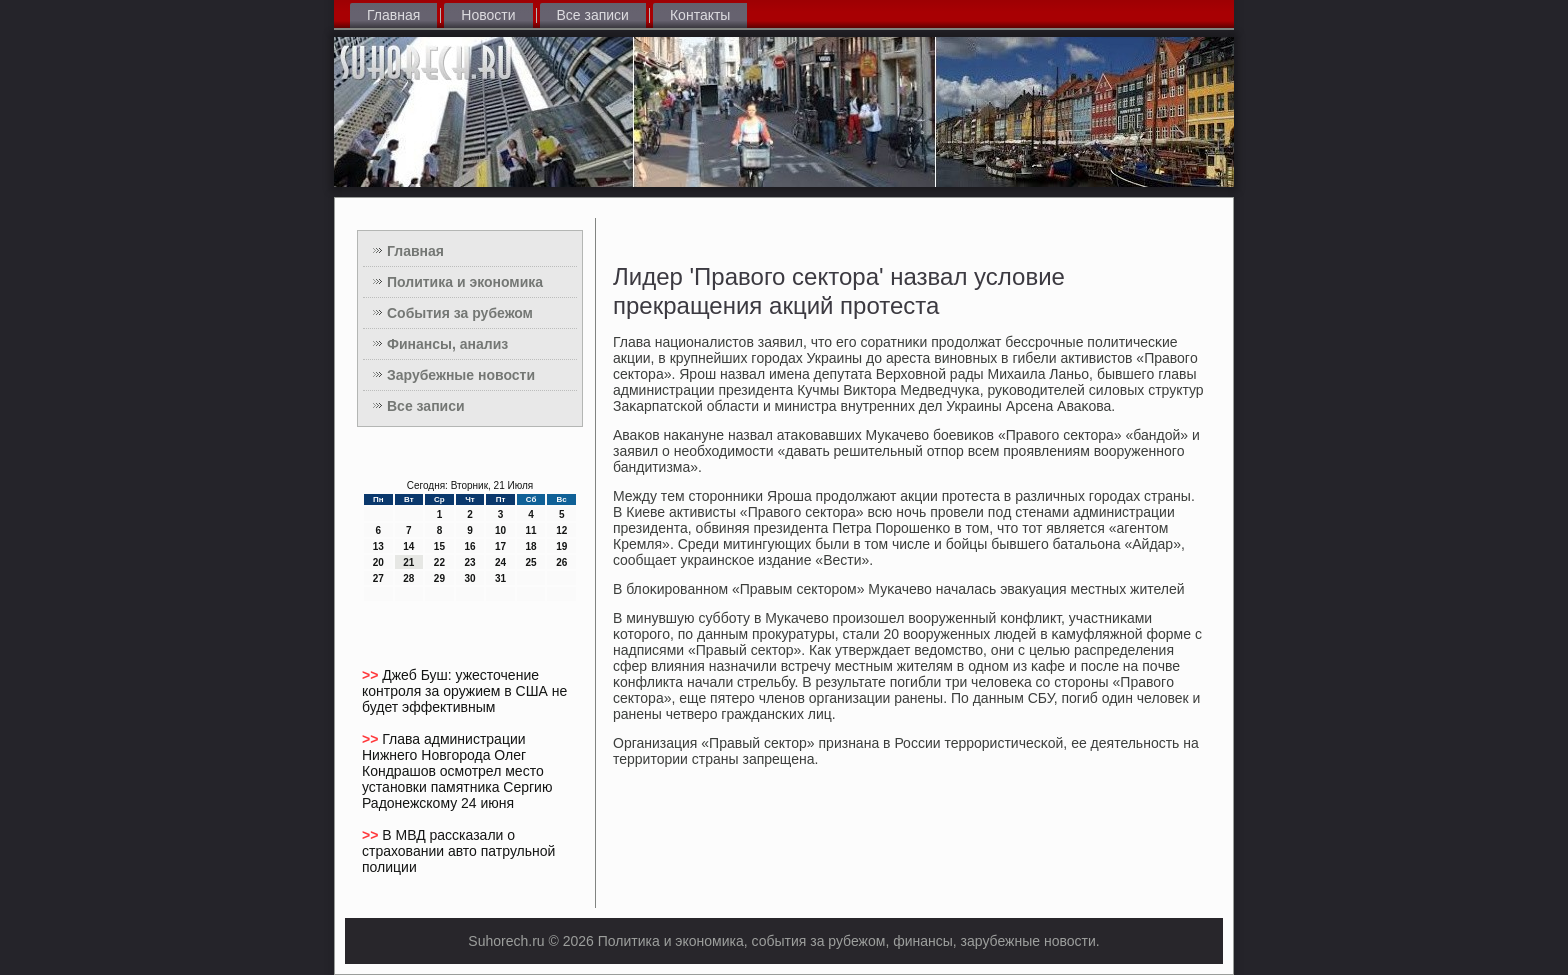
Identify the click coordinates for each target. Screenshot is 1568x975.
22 (439, 562)
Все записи (593, 15)
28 (408, 578)
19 (561, 546)
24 (500, 562)
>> (372, 675)
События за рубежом (460, 313)
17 (500, 546)
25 (531, 562)
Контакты (700, 15)
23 (469, 562)
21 (408, 562)
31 (500, 578)
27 (378, 578)
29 (439, 578)
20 (378, 562)
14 (408, 546)
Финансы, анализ (447, 344)
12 (561, 530)
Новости (488, 15)
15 (439, 546)
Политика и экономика (465, 282)
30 (469, 578)
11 (531, 530)
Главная (393, 15)
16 (469, 546)
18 (531, 546)
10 (500, 530)
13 (378, 546)
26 (561, 562)
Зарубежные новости (461, 375)
